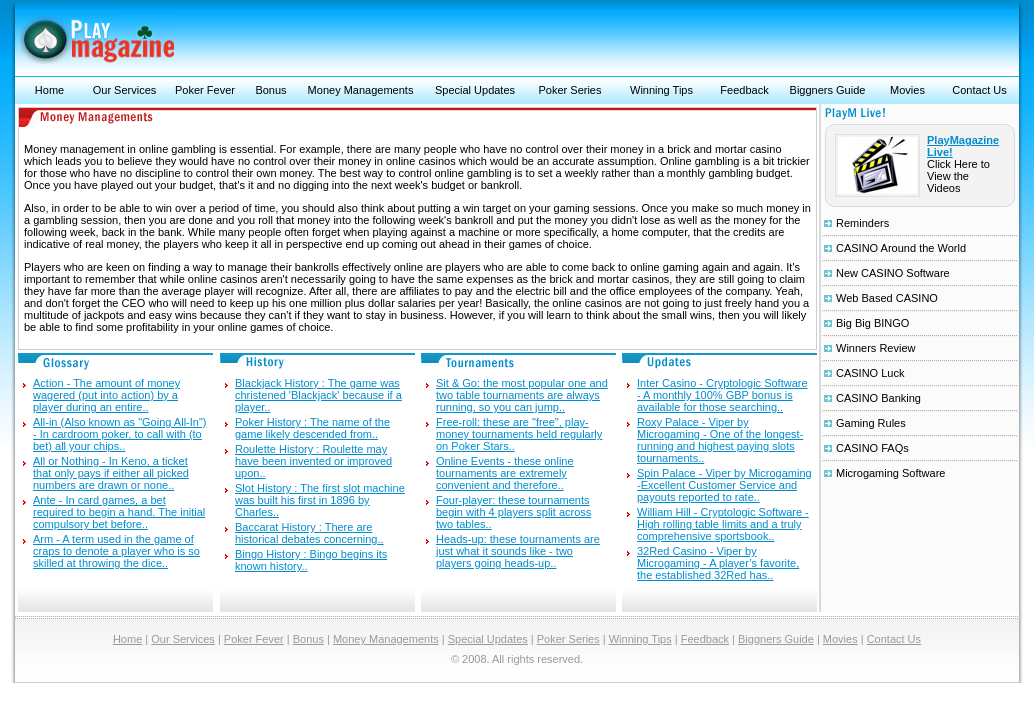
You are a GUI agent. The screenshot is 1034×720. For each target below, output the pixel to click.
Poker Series (570, 90)
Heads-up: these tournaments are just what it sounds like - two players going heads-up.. (518, 551)
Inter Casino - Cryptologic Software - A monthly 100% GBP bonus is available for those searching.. (722, 395)
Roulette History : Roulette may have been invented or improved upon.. (313, 461)
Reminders (862, 223)
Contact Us (979, 90)
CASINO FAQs (872, 448)
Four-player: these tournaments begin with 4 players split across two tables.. (513, 512)
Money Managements (361, 90)
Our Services (125, 90)
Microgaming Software (890, 473)
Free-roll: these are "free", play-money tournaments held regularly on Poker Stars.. (519, 434)
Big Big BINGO (872, 323)
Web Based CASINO (887, 298)
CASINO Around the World (901, 248)
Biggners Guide (828, 90)
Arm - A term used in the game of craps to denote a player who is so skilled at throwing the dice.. (116, 551)
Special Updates (475, 90)
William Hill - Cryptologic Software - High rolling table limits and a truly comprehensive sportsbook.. (723, 524)
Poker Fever (205, 90)
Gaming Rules (871, 423)
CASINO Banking (878, 398)
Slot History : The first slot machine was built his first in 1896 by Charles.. (320, 500)
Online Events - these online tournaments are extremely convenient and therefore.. (505, 473)
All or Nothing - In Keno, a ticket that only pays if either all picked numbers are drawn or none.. (111, 473)
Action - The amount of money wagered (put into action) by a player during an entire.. (106, 395)
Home (49, 90)
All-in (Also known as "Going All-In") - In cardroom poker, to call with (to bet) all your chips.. (120, 434)
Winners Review (875, 348)
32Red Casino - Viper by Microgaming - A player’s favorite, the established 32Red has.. (718, 563)
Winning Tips (661, 90)
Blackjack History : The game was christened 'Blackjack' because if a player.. (318, 395)
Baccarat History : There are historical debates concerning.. (309, 533)
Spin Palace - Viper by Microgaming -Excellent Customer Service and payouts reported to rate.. (724, 485)
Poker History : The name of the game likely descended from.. (312, 428)
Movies (907, 90)
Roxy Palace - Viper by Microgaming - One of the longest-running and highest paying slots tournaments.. (720, 440)
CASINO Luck (870, 373)
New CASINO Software (893, 273)
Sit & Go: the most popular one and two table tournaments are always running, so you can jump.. (522, 395)
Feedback (744, 90)
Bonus (270, 90)
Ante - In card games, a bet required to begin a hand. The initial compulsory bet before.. (119, 512)
